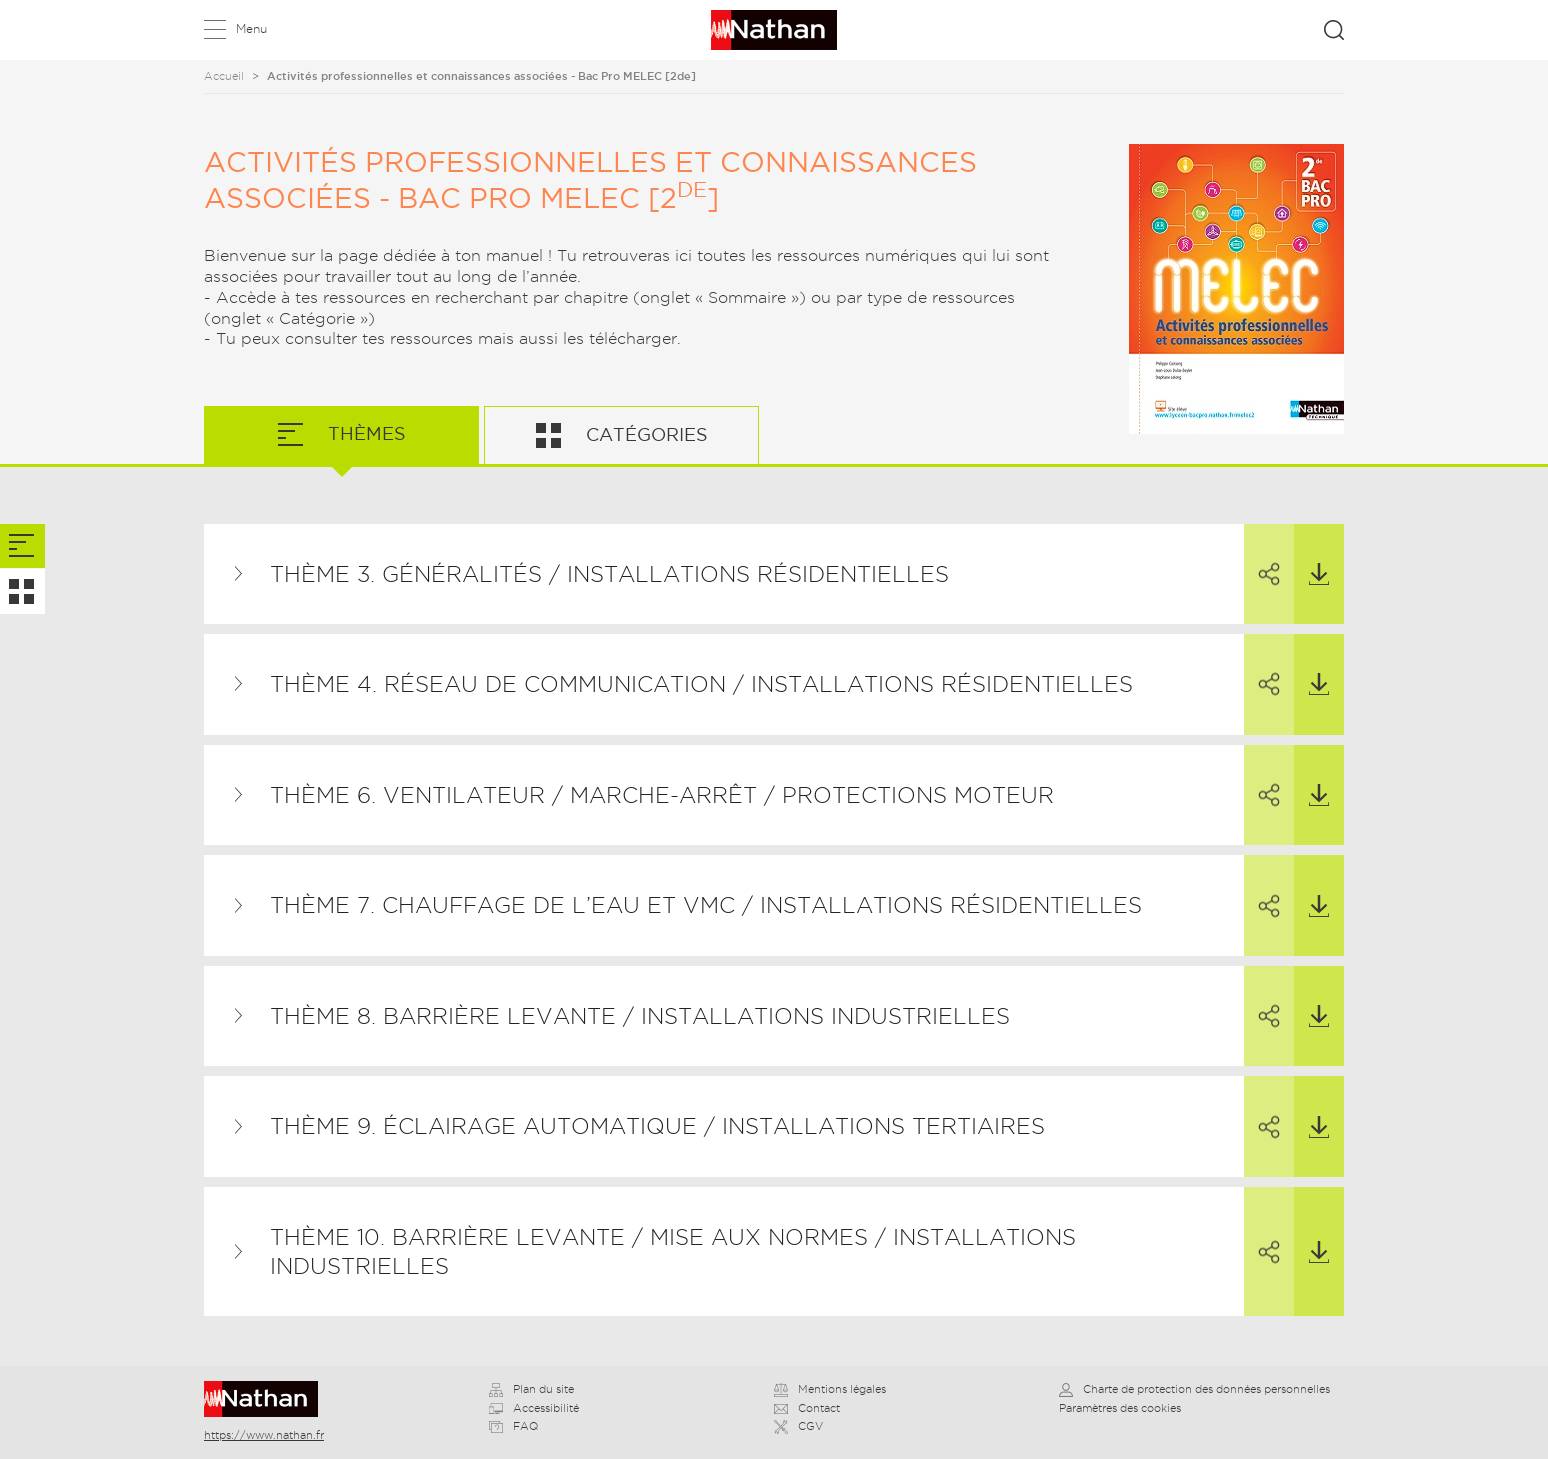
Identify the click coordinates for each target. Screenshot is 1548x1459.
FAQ (513, 1426)
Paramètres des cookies (1120, 1408)
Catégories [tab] (644, 434)
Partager (1262, 556)
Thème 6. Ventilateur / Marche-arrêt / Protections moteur (662, 795)
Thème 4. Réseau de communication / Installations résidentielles (701, 684)
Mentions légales (830, 1389)
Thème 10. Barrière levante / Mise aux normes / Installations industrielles (673, 1251)
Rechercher (1334, 30)
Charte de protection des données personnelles (1194, 1389)
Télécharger (1311, 555)
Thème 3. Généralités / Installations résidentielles (609, 574)
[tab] (22, 546)
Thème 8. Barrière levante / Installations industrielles (640, 1016)
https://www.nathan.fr (264, 1435)
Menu (251, 28)
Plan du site (531, 1389)
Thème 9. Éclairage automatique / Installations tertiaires (657, 1126)
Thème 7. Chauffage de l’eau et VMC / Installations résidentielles (706, 905)
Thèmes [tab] (364, 433)
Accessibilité (534, 1408)
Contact (807, 1408)
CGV (798, 1426)
